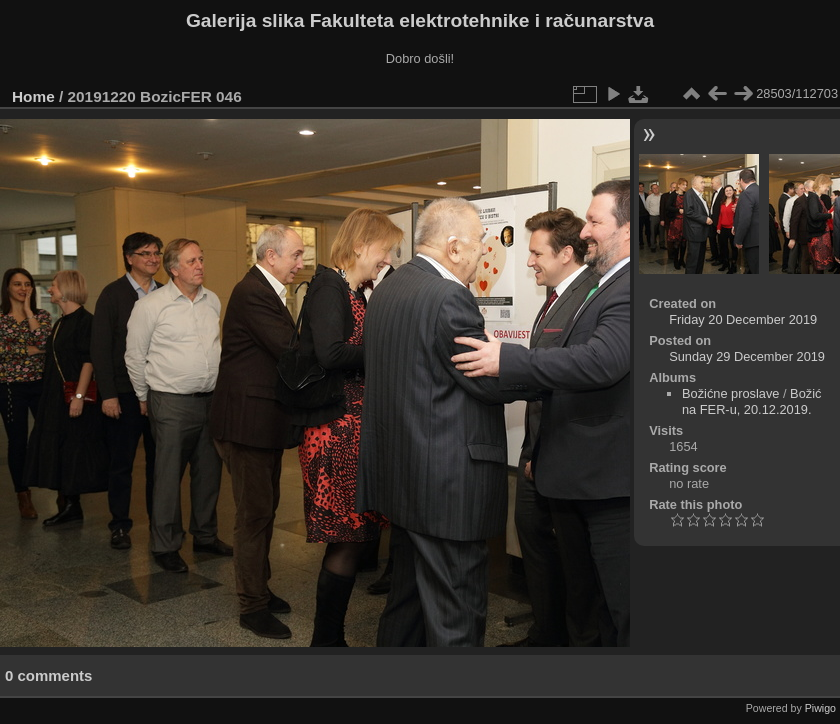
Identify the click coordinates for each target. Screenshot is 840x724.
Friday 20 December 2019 (743, 319)
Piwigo (820, 708)
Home (33, 96)
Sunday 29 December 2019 (747, 356)
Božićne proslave (730, 393)
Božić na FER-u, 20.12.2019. (751, 401)
